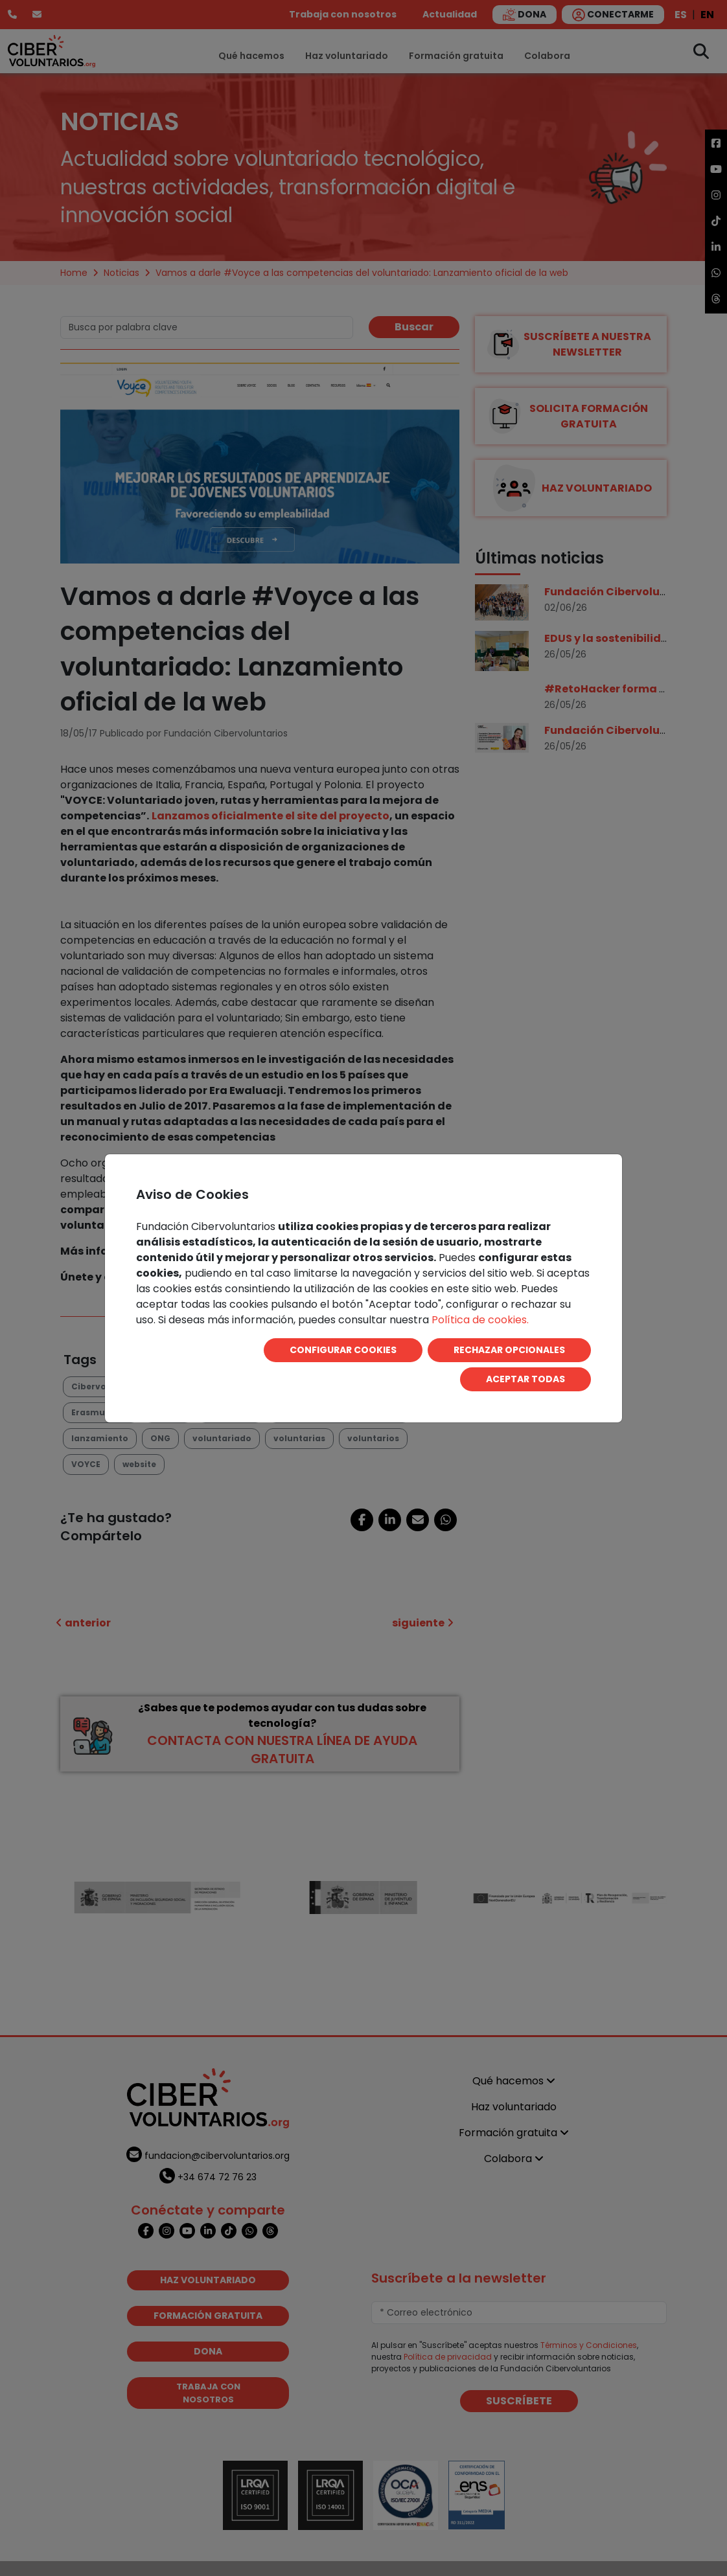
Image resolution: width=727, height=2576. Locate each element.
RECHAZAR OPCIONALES (509, 1349)
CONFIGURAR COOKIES (343, 1349)
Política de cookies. (480, 1319)
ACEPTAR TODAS (525, 1379)
